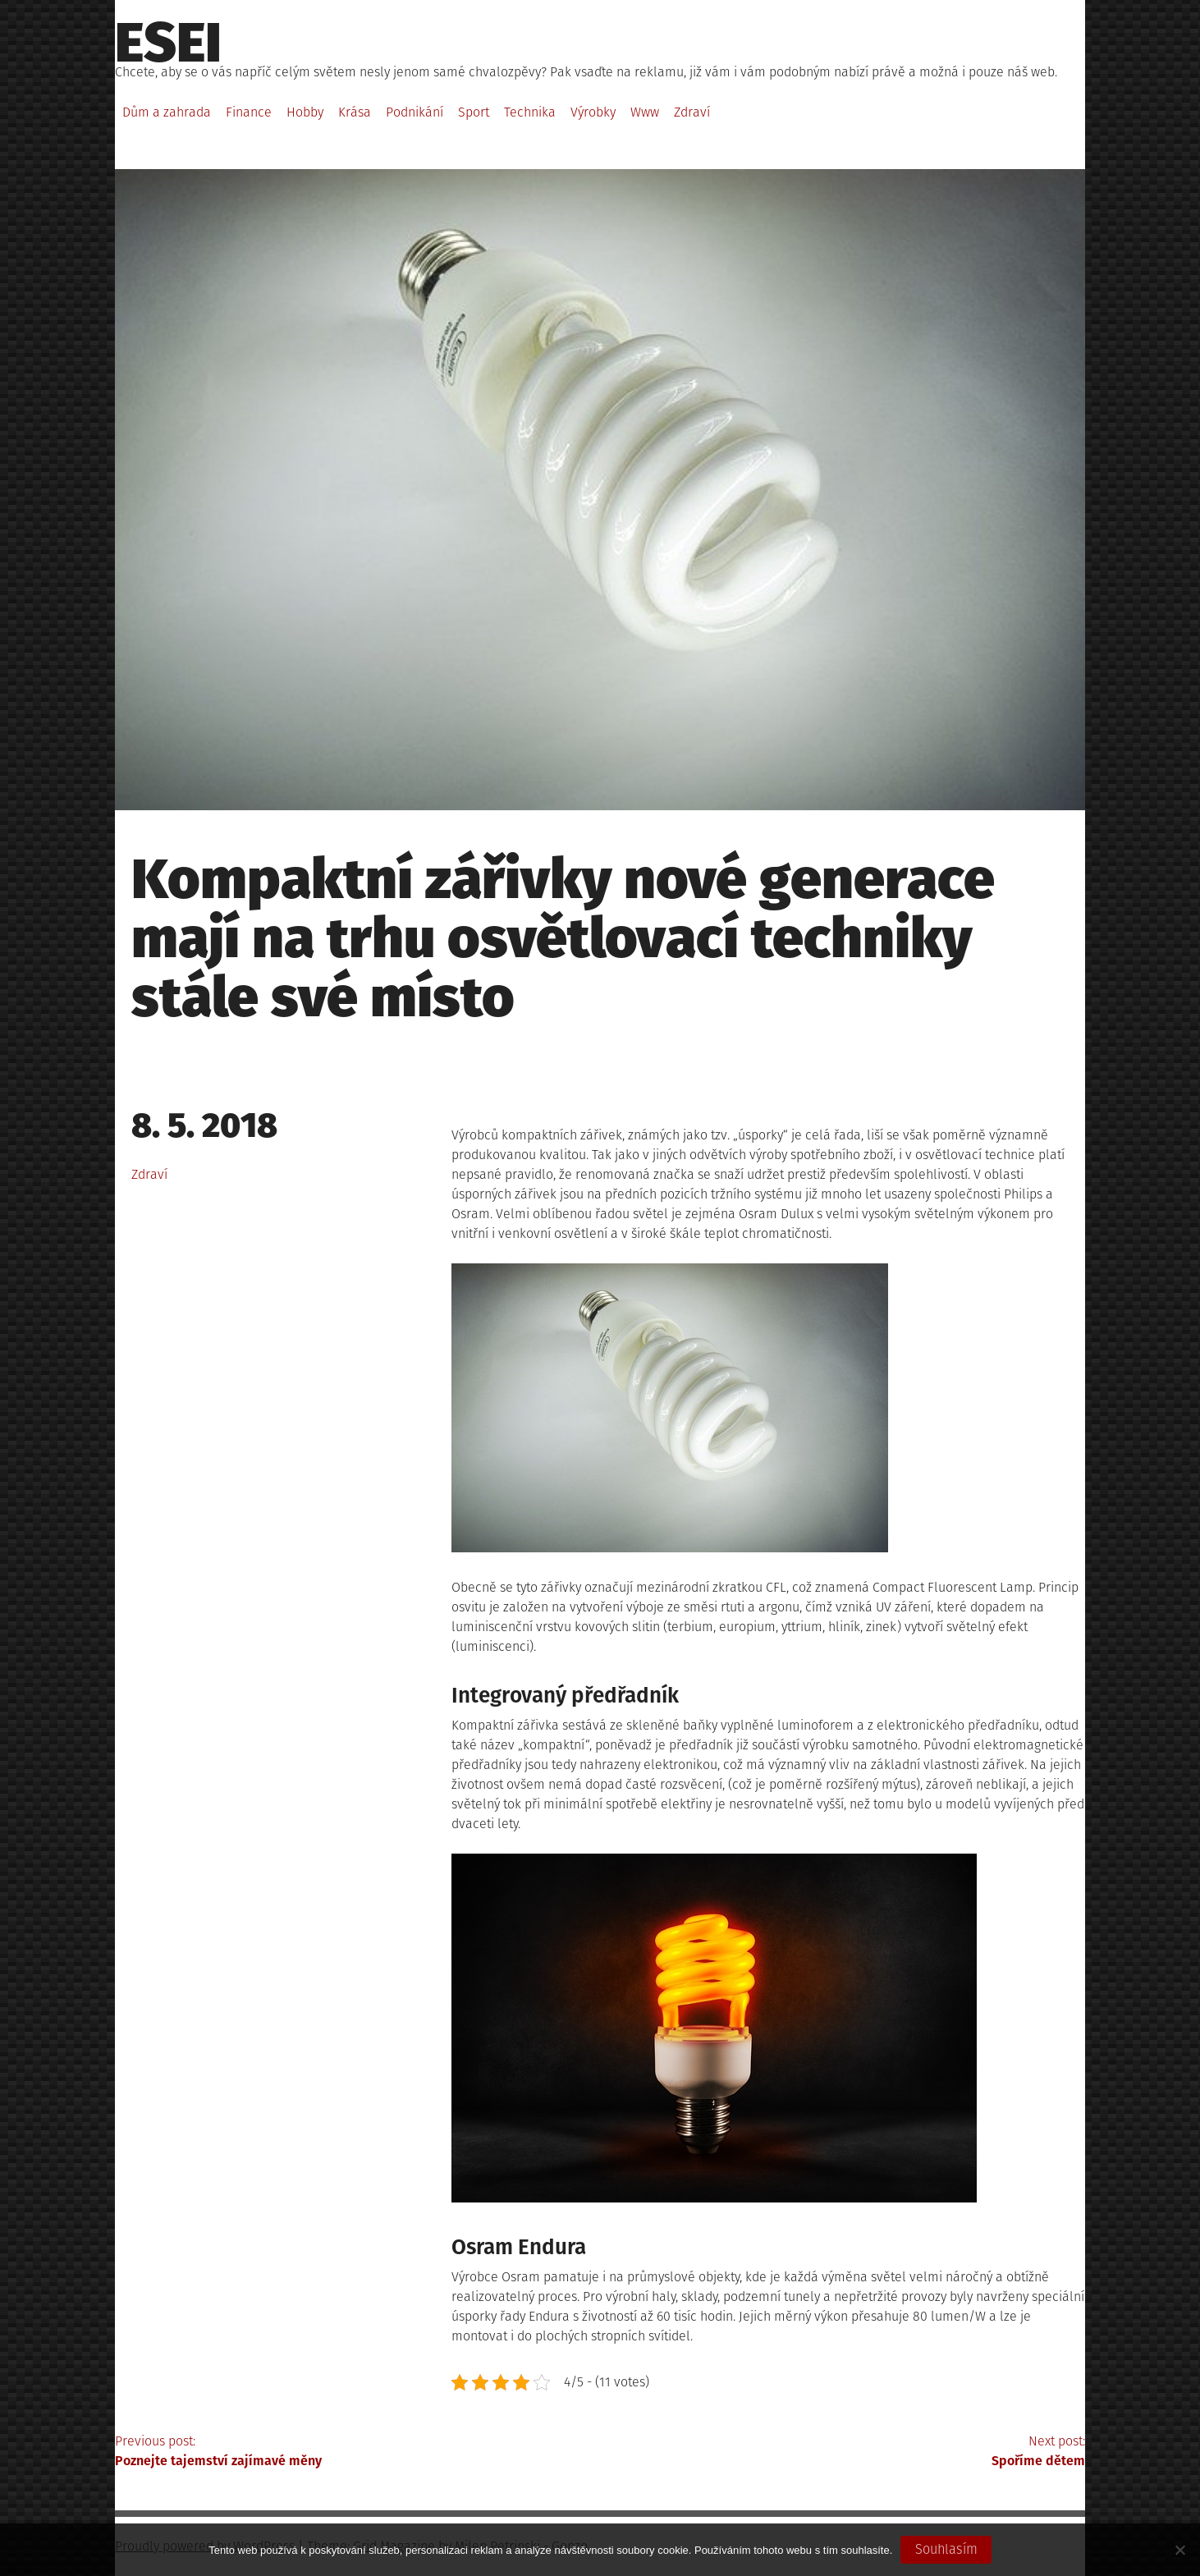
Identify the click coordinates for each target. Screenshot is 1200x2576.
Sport (473, 112)
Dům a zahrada (166, 112)
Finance (249, 112)
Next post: (842, 2452)
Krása (354, 112)
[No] (1179, 2550)
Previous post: (357, 2452)
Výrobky (593, 112)
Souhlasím (946, 2549)
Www (644, 112)
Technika (530, 112)
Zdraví (692, 112)
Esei (168, 42)
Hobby (304, 112)
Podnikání (414, 112)
